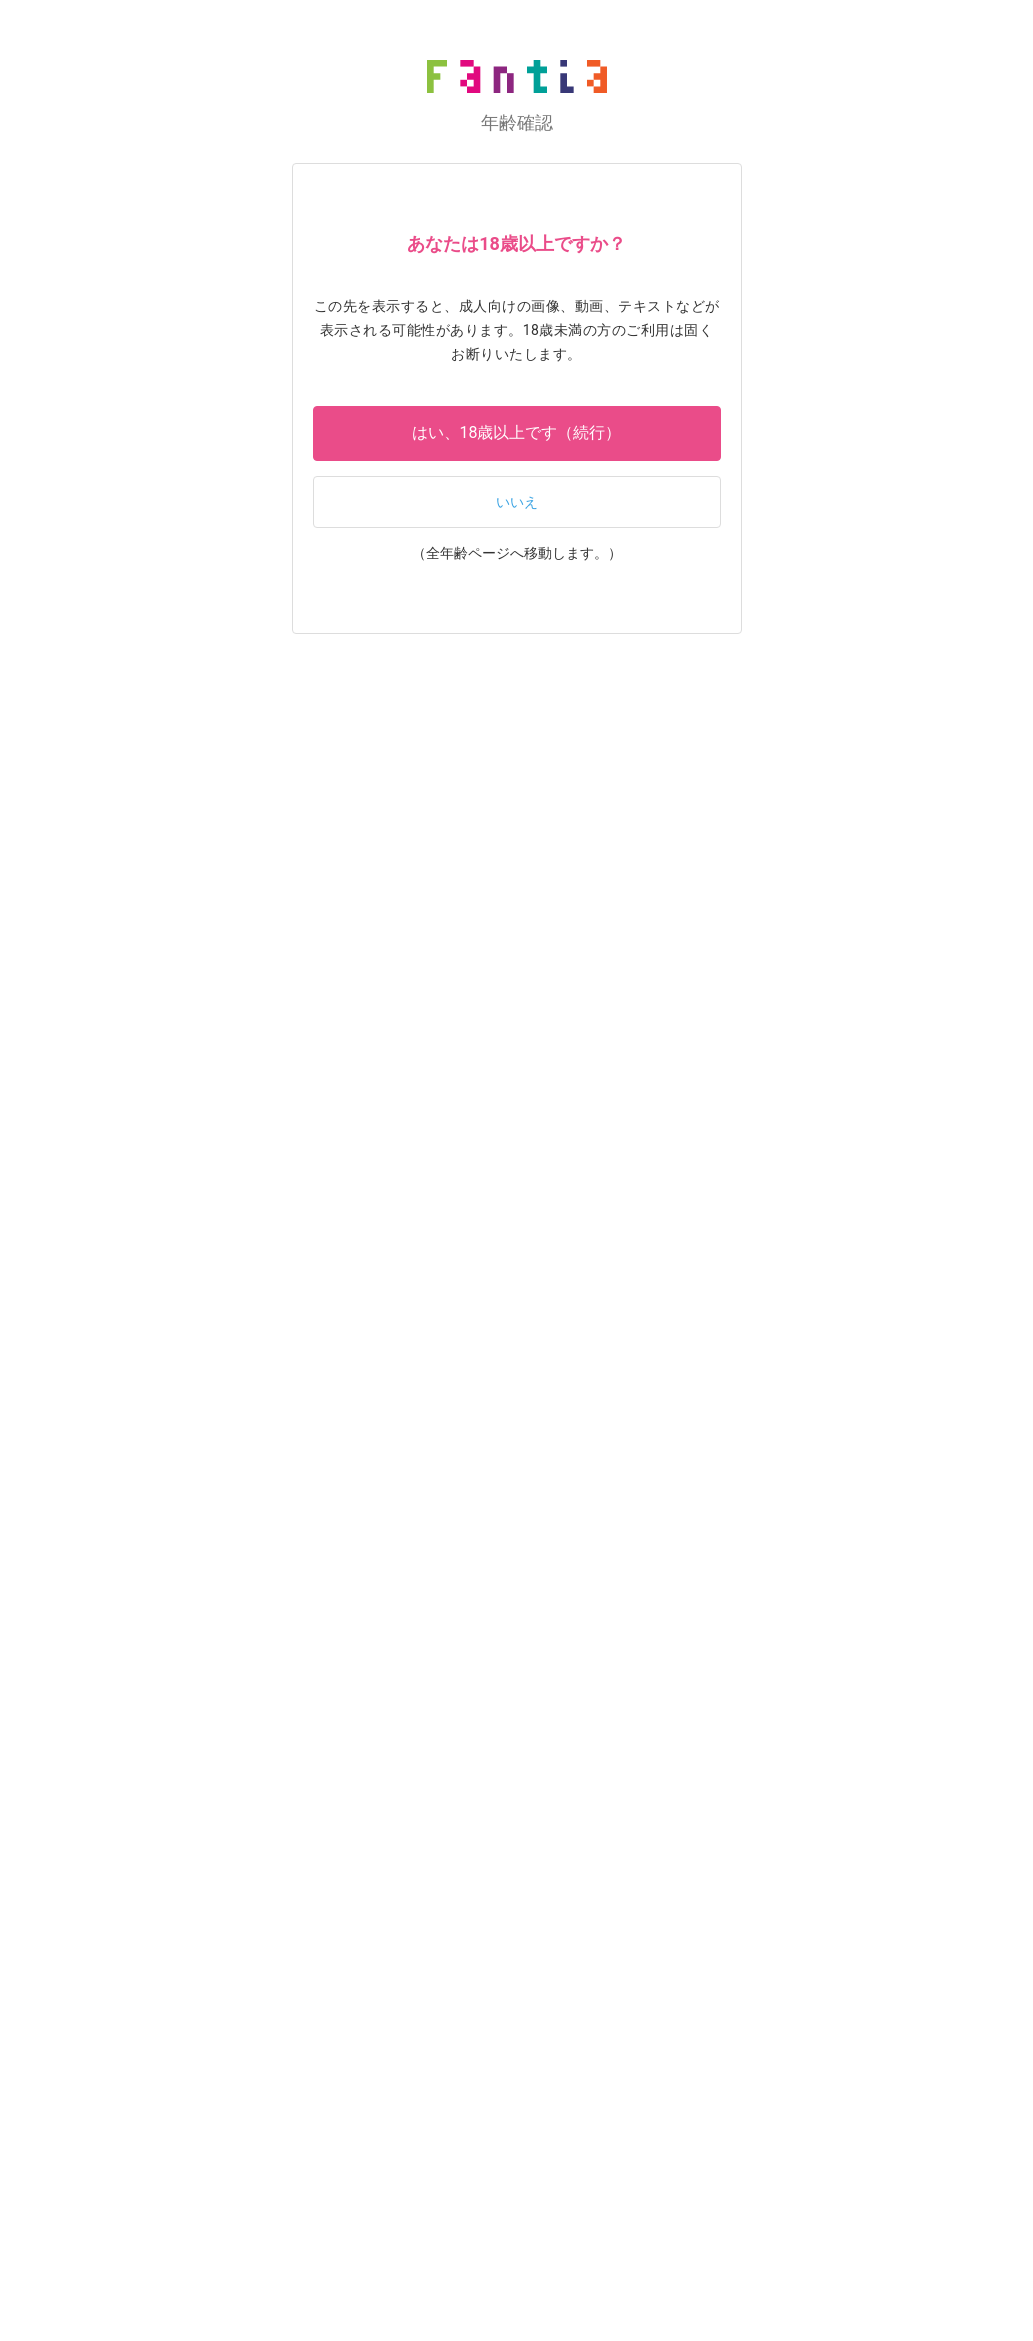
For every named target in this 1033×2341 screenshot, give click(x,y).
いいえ (517, 502)
